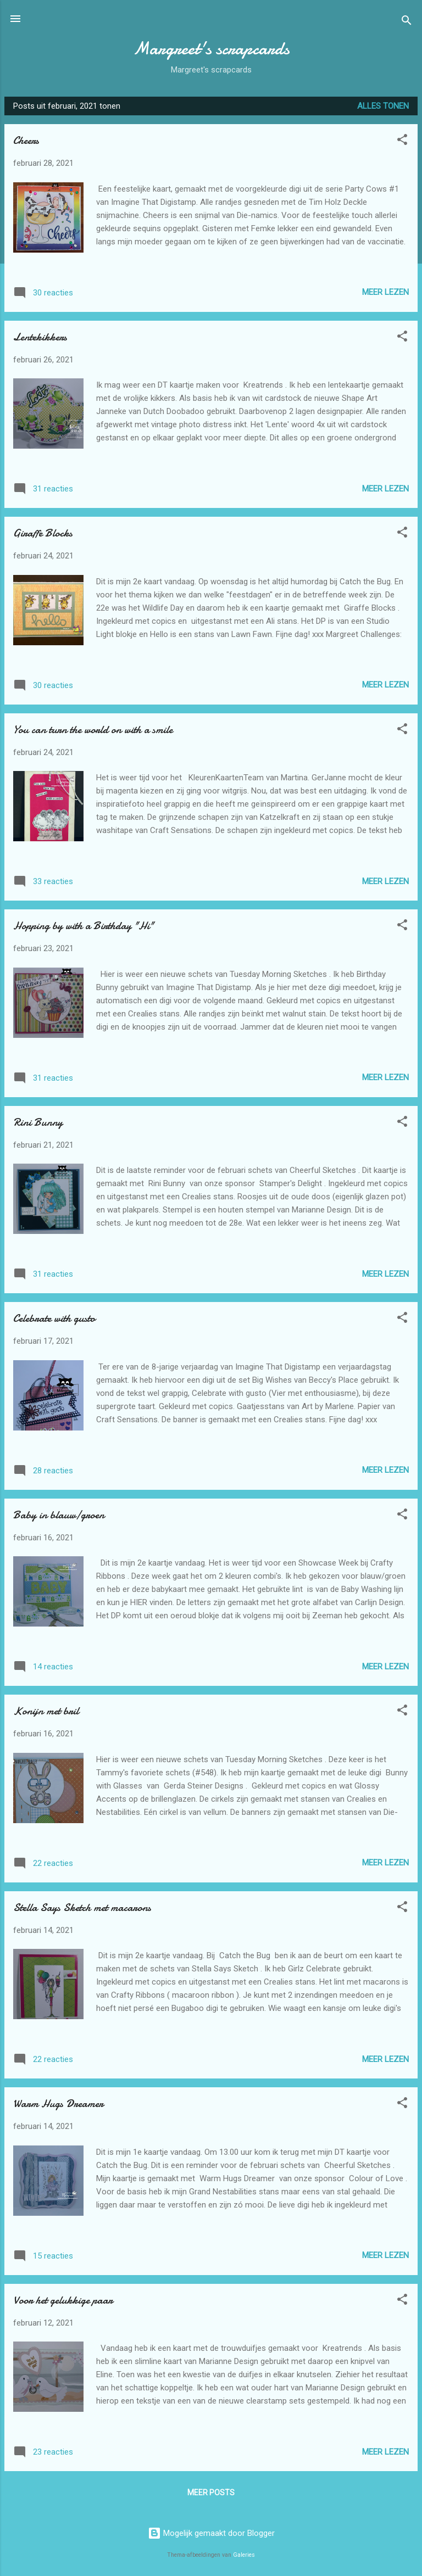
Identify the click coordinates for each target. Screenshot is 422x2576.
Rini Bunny (38, 1122)
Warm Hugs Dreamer (58, 2103)
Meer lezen (385, 292)
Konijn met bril (46, 1710)
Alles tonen (383, 106)
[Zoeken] (406, 22)
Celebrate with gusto (54, 1318)
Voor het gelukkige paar (63, 2300)
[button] (402, 141)
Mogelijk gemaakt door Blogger (211, 2533)
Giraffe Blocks (43, 533)
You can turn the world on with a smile (93, 729)
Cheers (26, 140)
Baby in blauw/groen (58, 1514)
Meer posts (211, 2492)
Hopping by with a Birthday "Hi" (83, 925)
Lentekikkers (40, 336)
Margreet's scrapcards (211, 48)
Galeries (244, 2554)
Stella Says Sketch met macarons (82, 1907)
